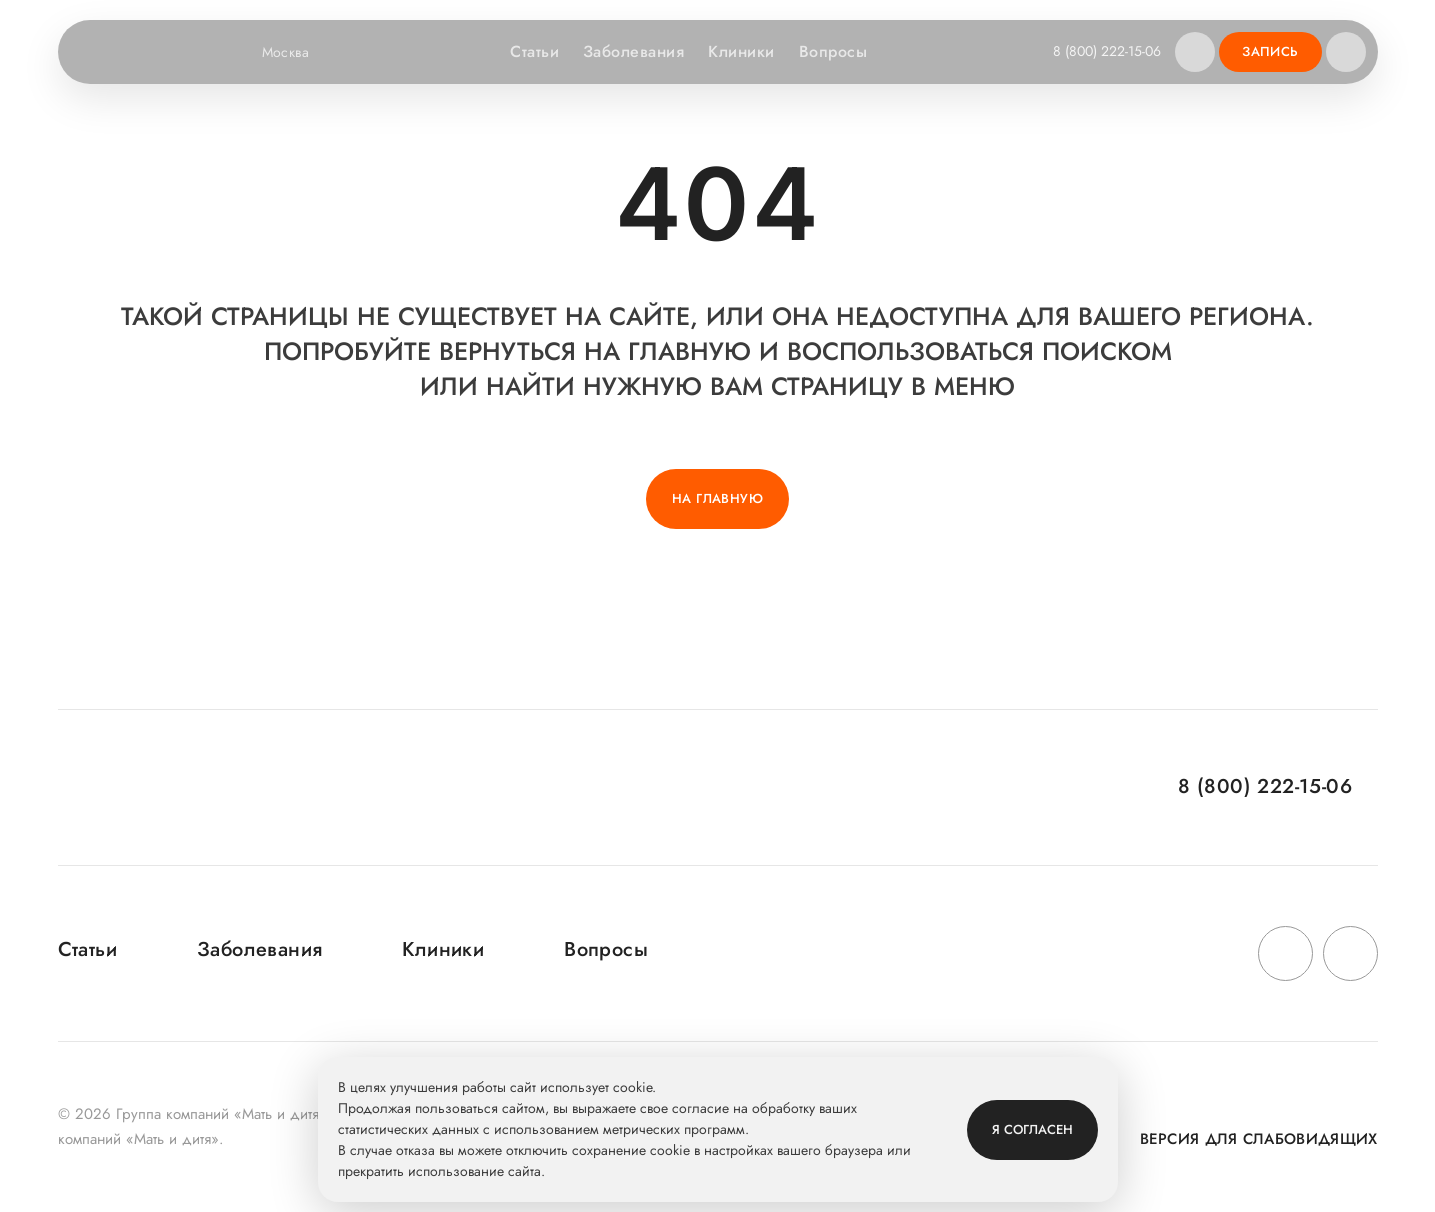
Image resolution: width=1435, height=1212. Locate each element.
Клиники (741, 51)
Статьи (534, 51)
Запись (1270, 51)
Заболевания (633, 51)
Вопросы (833, 51)
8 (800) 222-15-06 (1107, 51)
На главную (717, 498)
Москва (298, 52)
